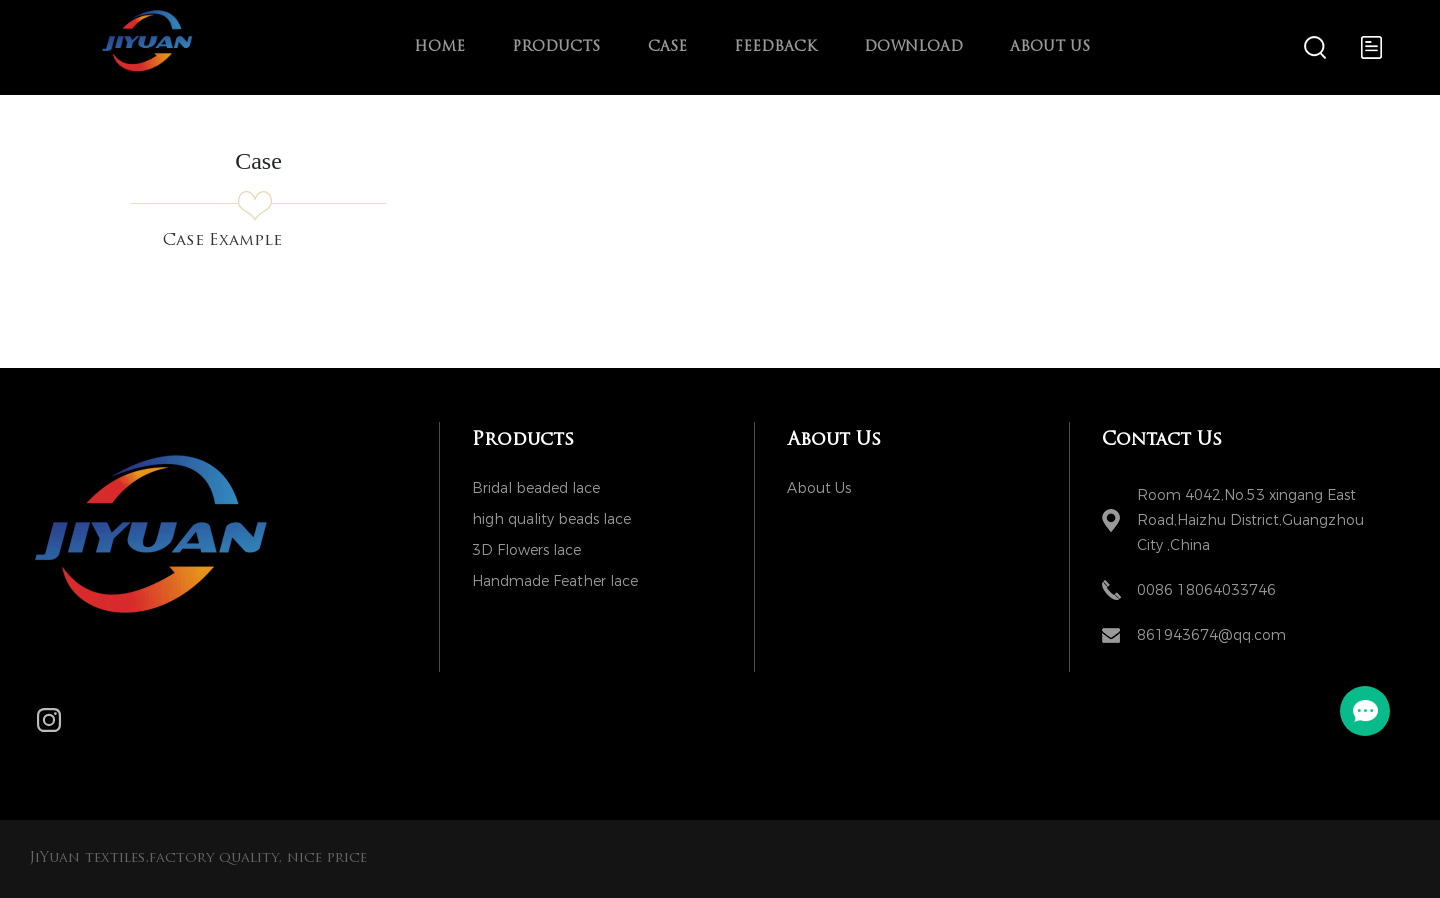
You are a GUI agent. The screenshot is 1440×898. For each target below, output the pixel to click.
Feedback (775, 47)
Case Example (222, 241)
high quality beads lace (551, 519)
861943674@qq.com (1211, 635)
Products (556, 47)
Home (439, 47)
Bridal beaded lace (536, 488)
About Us (1050, 47)
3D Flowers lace (526, 550)
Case (667, 47)
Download (913, 47)
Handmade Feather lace (555, 581)
